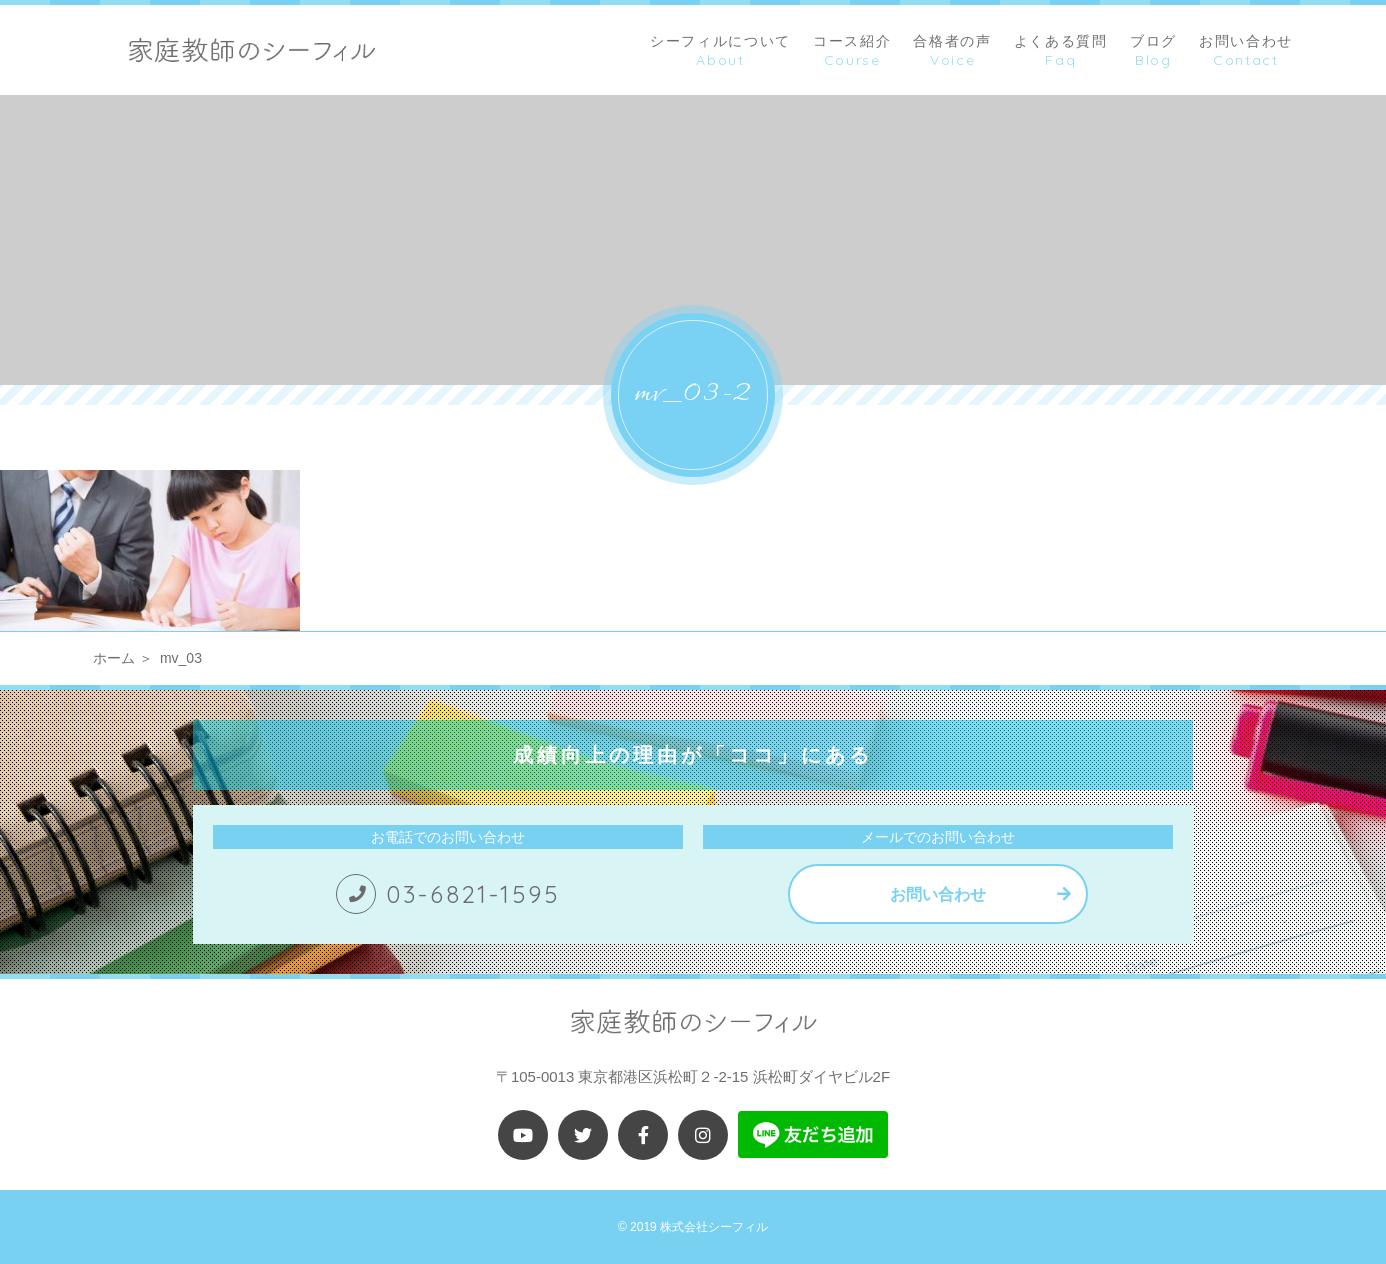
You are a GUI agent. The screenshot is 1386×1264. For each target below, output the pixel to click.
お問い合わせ (938, 894)
